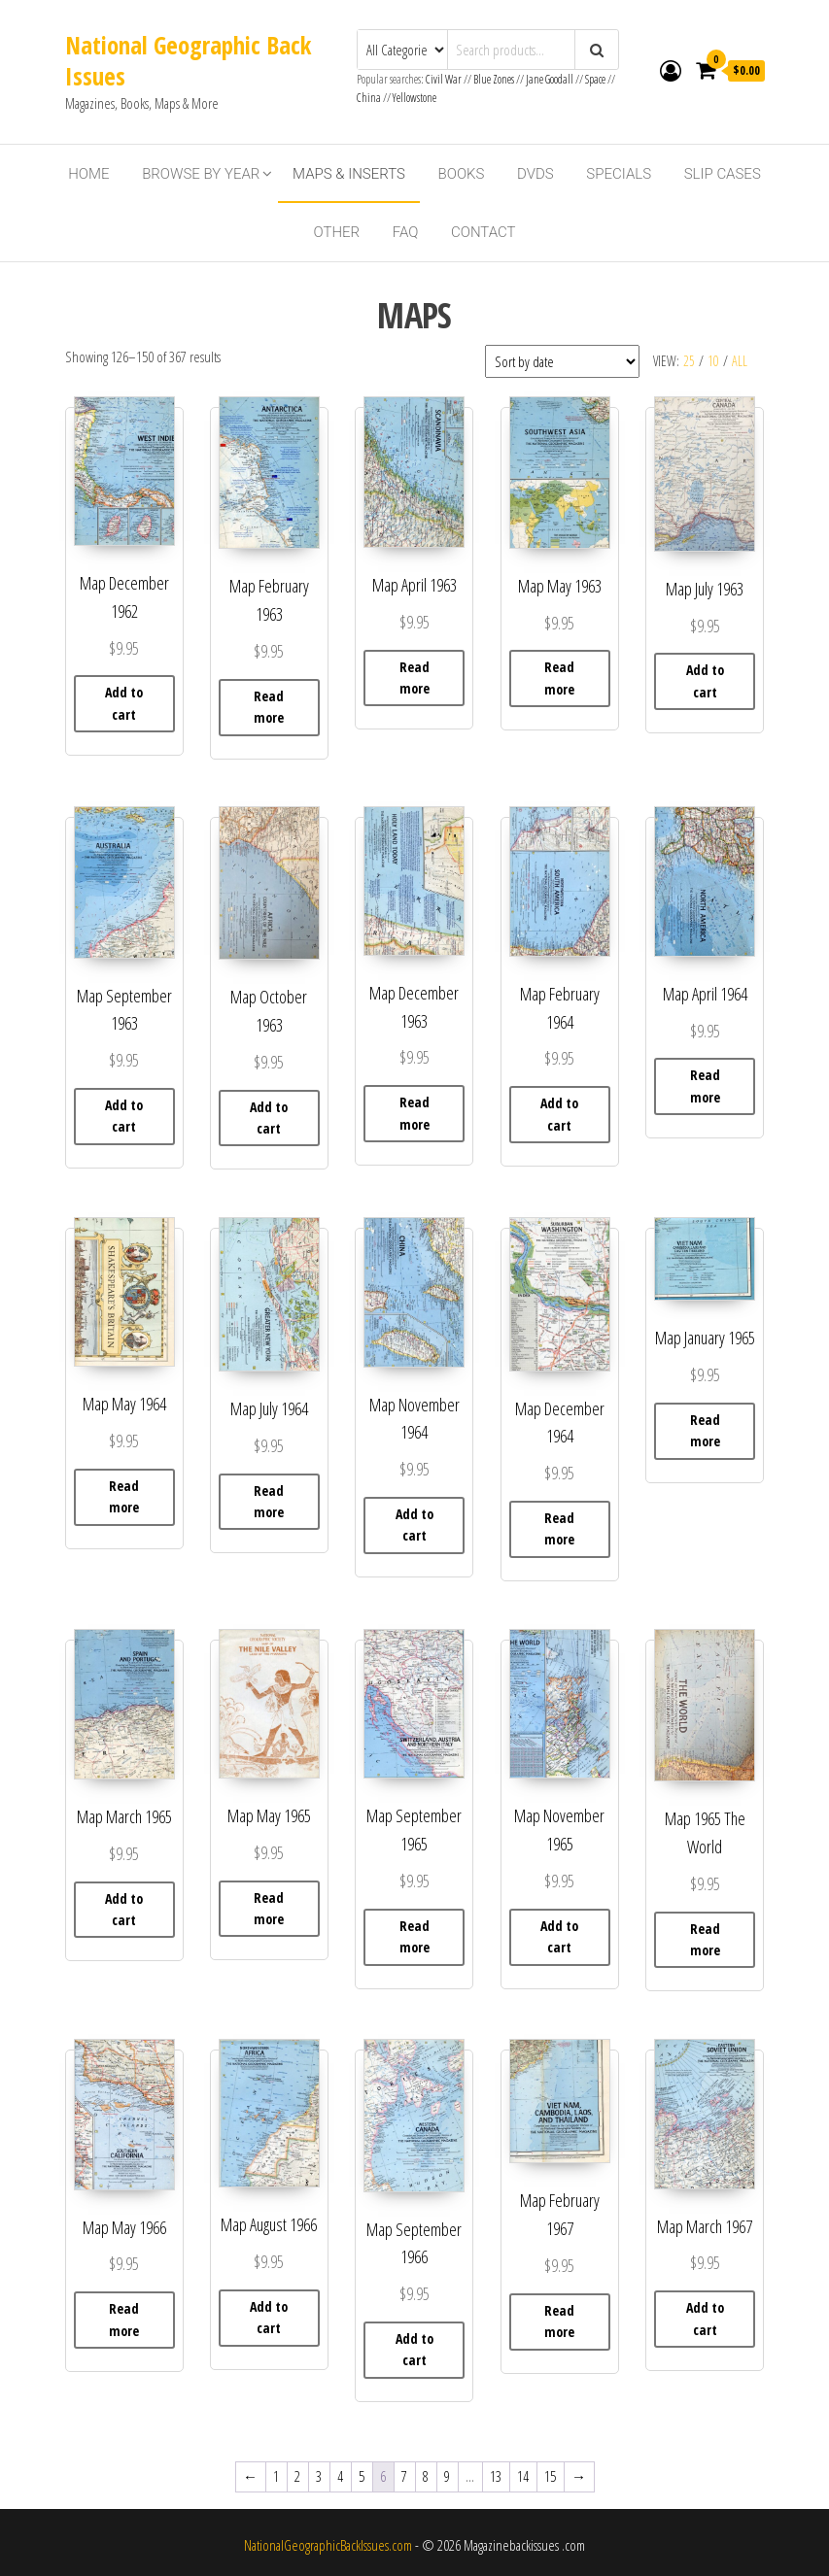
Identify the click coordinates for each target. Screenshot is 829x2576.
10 (713, 361)
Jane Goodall (549, 79)
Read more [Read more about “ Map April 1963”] (414, 677)
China (369, 97)
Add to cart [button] (124, 703)
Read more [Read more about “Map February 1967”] (559, 2321)
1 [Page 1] (276, 2476)
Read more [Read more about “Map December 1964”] (559, 1528)
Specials (618, 174)
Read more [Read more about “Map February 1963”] (269, 707)
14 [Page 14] (523, 2476)
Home (88, 174)
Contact (483, 232)
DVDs (535, 174)
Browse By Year (200, 174)
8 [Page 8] (426, 2476)
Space (595, 79)
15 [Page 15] (550, 2476)
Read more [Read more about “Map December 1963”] (414, 1113)
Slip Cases (722, 174)
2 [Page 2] (297, 2476)
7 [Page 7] (404, 2476)
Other (336, 232)
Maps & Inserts (349, 174)
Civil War (445, 79)
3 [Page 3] (319, 2476)
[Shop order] (562, 361)
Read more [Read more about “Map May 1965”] (269, 1908)
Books (461, 174)
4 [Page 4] (340, 2476)
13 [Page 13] (495, 2476)
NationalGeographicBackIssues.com (328, 2545)
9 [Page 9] (447, 2476)
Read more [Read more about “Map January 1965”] (705, 1430)
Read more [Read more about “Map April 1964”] (705, 1085)
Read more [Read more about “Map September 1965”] (414, 1936)
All (739, 361)
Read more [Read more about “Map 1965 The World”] (705, 1939)
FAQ (406, 232)
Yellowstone (414, 97)
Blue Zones (493, 79)
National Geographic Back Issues (188, 60)
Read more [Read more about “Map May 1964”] (124, 1496)
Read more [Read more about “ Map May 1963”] (559, 677)
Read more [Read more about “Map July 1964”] (269, 1501)
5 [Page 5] (361, 2476)
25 (689, 361)
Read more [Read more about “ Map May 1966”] (124, 2319)
